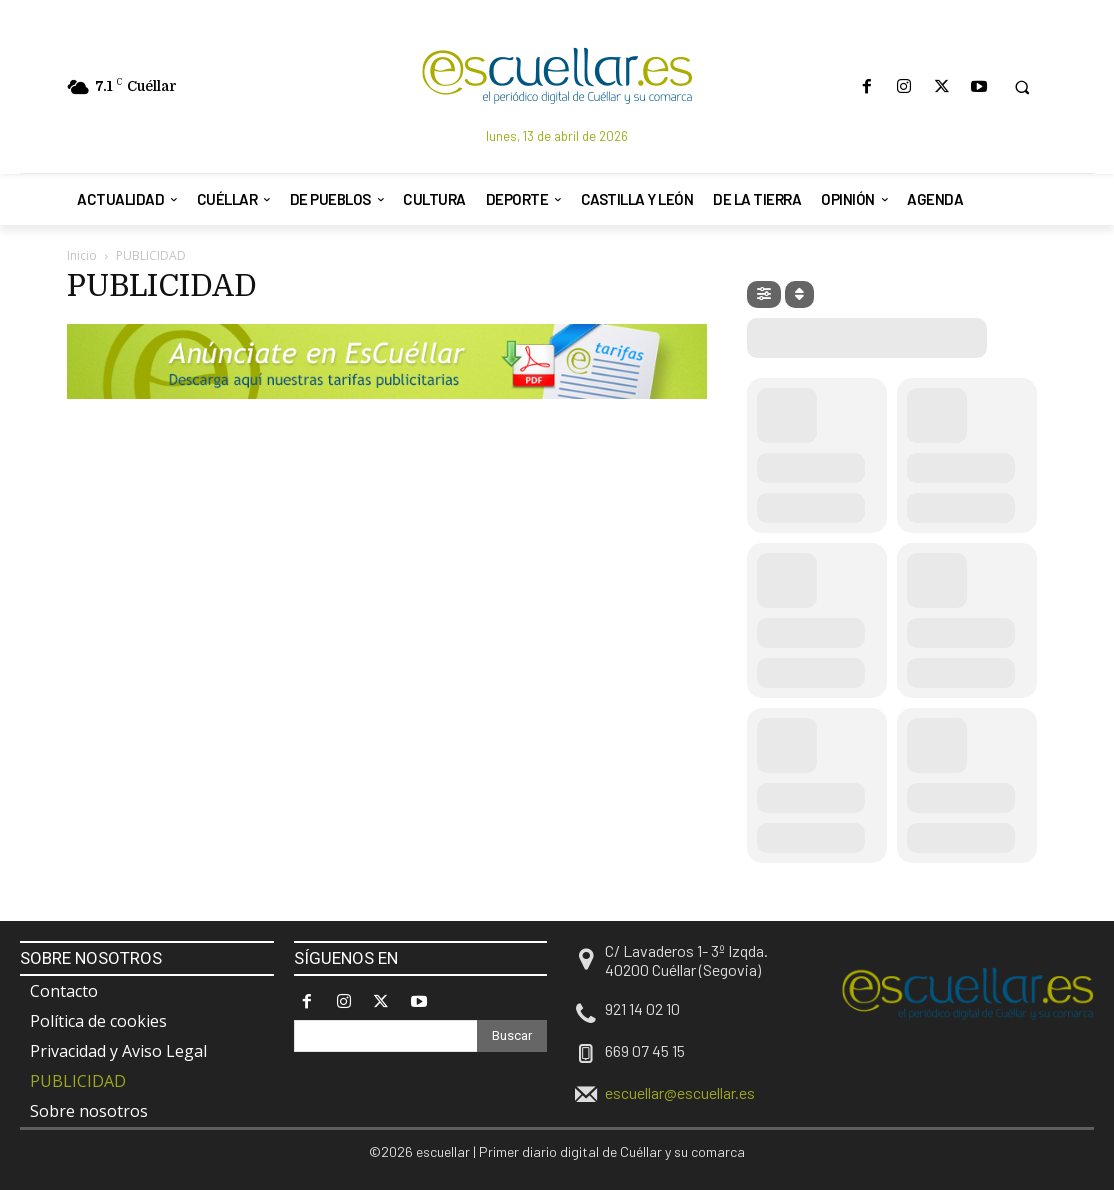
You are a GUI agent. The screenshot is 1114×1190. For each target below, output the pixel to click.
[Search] (512, 1036)
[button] (1022, 87)
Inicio (82, 255)
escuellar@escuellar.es (680, 1092)
